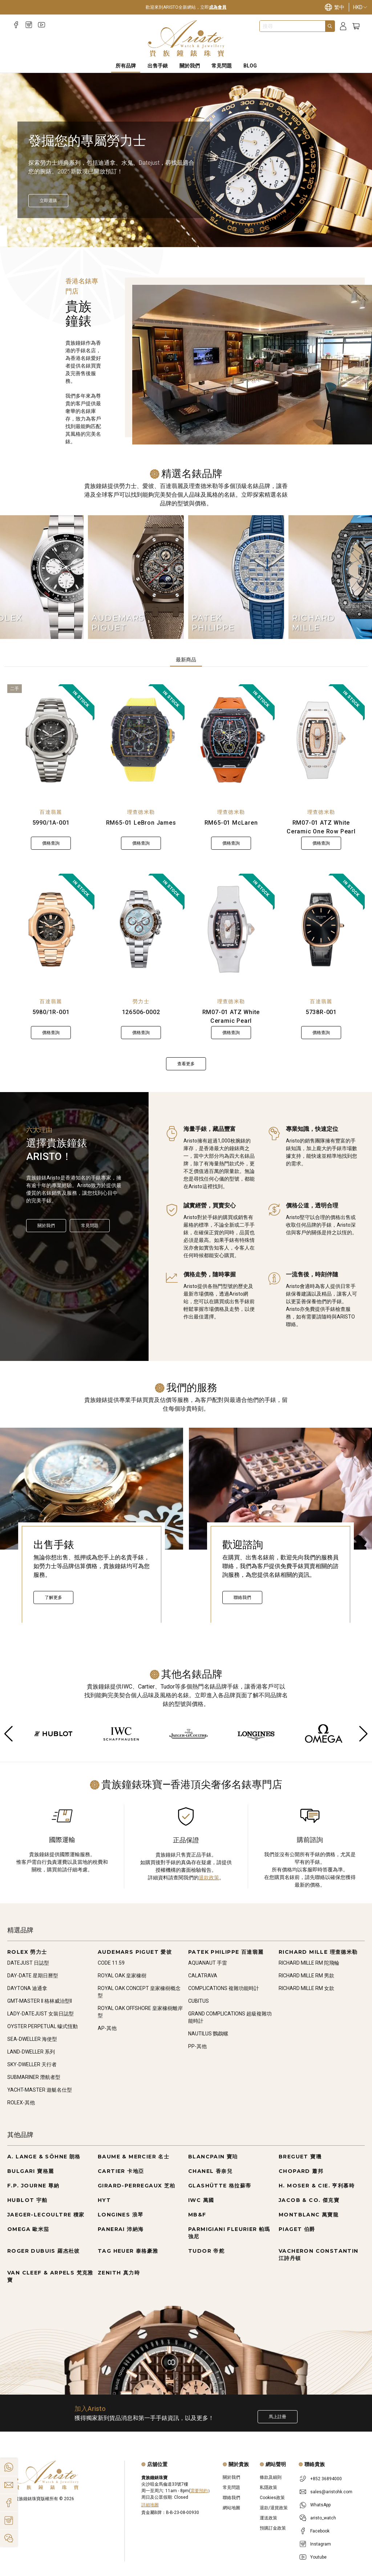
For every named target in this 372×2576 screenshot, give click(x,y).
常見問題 (89, 1225)
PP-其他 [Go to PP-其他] (197, 2046)
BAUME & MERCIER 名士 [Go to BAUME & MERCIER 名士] (133, 2156)
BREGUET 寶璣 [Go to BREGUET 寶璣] (300, 2156)
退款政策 (209, 1877)
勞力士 (141, 1001)
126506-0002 (141, 1012)
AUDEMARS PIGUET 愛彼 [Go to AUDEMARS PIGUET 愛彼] (135, 1952)
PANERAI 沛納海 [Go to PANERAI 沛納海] (120, 2229)
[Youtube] (41, 24)
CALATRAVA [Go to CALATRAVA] (202, 1975)
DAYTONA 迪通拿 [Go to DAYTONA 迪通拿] (27, 1988)
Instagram (320, 2544)
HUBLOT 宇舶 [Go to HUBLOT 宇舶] (27, 2200)
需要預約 (199, 2490)
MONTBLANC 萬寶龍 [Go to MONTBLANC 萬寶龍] (309, 2214)
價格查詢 (51, 843)
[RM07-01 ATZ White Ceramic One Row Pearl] (321, 740)
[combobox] (292, 26)
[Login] (343, 26)
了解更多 (53, 1597)
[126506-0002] (141, 929)
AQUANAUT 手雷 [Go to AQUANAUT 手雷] (207, 1963)
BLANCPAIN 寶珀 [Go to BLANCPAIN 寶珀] (213, 2156)
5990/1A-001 (51, 822)
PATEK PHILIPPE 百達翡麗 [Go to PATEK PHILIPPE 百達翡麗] (226, 1952)
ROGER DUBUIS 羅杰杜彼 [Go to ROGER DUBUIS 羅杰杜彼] (43, 2251)
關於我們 (46, 1225)
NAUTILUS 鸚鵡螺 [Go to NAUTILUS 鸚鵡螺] (208, 2033)
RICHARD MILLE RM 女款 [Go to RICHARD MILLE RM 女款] (306, 1988)
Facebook (319, 2531)
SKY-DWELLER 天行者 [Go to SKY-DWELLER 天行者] (32, 2064)
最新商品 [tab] (186, 660)
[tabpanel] (186, 877)
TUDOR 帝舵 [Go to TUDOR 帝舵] (206, 2251)
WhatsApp (320, 2504)
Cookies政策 (272, 2497)
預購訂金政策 (273, 2528)
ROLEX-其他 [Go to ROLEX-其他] (21, 2102)
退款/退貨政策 (274, 2507)
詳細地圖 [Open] (150, 2504)
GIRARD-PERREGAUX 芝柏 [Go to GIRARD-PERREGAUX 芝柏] (136, 2185)
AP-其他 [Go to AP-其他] (107, 2028)
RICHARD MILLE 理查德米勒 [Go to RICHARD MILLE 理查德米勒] (318, 1952)
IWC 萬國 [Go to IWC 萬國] (201, 2200)
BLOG (250, 66)
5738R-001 (321, 1012)
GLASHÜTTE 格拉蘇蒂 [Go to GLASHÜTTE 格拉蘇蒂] (219, 2185)
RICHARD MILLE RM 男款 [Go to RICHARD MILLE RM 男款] (306, 1975)
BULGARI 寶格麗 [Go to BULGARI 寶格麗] (30, 2171)
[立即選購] (48, 200)
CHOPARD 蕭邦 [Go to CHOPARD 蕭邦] (301, 2171)
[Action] (8, 2538)
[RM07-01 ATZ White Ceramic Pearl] (231, 929)
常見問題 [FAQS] (221, 66)
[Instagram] (28, 24)
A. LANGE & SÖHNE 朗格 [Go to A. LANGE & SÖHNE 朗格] (44, 2156)
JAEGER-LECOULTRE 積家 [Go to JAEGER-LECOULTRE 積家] (46, 2214)
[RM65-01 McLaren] (231, 740)
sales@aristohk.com (331, 2491)
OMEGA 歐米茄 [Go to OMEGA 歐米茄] (28, 2229)
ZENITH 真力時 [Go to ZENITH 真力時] (119, 2272)
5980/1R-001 (51, 1012)
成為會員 (217, 7)
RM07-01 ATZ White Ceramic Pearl (231, 1016)
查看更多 (186, 1063)
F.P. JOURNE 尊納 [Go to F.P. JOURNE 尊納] (33, 2185)
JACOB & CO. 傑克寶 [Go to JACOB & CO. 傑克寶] (309, 2200)
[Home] (186, 38)
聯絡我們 (242, 1597)
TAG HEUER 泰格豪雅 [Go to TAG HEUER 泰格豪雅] (128, 2251)
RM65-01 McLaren (231, 822)
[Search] (330, 26)
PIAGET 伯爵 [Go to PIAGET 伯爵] (297, 2229)
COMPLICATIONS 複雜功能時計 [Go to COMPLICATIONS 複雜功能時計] (223, 1988)
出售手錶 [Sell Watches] (157, 66)
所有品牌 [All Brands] (126, 66)
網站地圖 (231, 2507)
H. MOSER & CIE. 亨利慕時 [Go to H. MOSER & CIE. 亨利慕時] (317, 2185)
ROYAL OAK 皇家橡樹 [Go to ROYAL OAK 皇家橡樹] (122, 1975)
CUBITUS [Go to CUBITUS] (198, 2001)
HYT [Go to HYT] (104, 2200)
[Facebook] (16, 24)
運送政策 (268, 2517)
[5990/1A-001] (50, 740)
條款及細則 (271, 2477)
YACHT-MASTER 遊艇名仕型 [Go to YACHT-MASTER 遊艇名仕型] (39, 2090)
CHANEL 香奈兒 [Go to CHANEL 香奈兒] (210, 2171)
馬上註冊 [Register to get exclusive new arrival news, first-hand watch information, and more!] (277, 2416)
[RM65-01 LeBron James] (141, 740)
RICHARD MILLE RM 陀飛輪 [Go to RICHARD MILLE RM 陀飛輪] (309, 1963)
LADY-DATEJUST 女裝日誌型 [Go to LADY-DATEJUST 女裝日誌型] (40, 2014)
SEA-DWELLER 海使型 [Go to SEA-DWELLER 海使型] (32, 2039)
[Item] (20, 230)
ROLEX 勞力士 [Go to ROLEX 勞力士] (27, 1952)
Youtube (318, 2557)
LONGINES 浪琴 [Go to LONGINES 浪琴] (120, 2214)
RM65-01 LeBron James (141, 822)
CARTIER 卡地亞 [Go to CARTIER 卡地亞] (121, 2171)
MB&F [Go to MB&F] (197, 2214)
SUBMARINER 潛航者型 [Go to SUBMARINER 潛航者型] (33, 2077)
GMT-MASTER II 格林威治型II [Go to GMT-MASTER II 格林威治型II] (39, 2001)
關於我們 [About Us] (189, 66)
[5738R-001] (321, 929)
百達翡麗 (51, 812)
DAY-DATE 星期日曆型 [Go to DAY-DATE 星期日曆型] (32, 1975)
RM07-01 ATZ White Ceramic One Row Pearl (321, 827)
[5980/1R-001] (50, 929)
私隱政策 (268, 2487)
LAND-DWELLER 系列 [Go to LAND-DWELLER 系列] (31, 2052)
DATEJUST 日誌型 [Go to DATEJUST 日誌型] (28, 1963)
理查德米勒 (141, 812)
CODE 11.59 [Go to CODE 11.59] (111, 1963)
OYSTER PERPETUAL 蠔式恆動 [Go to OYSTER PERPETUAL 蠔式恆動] (42, 2026)
